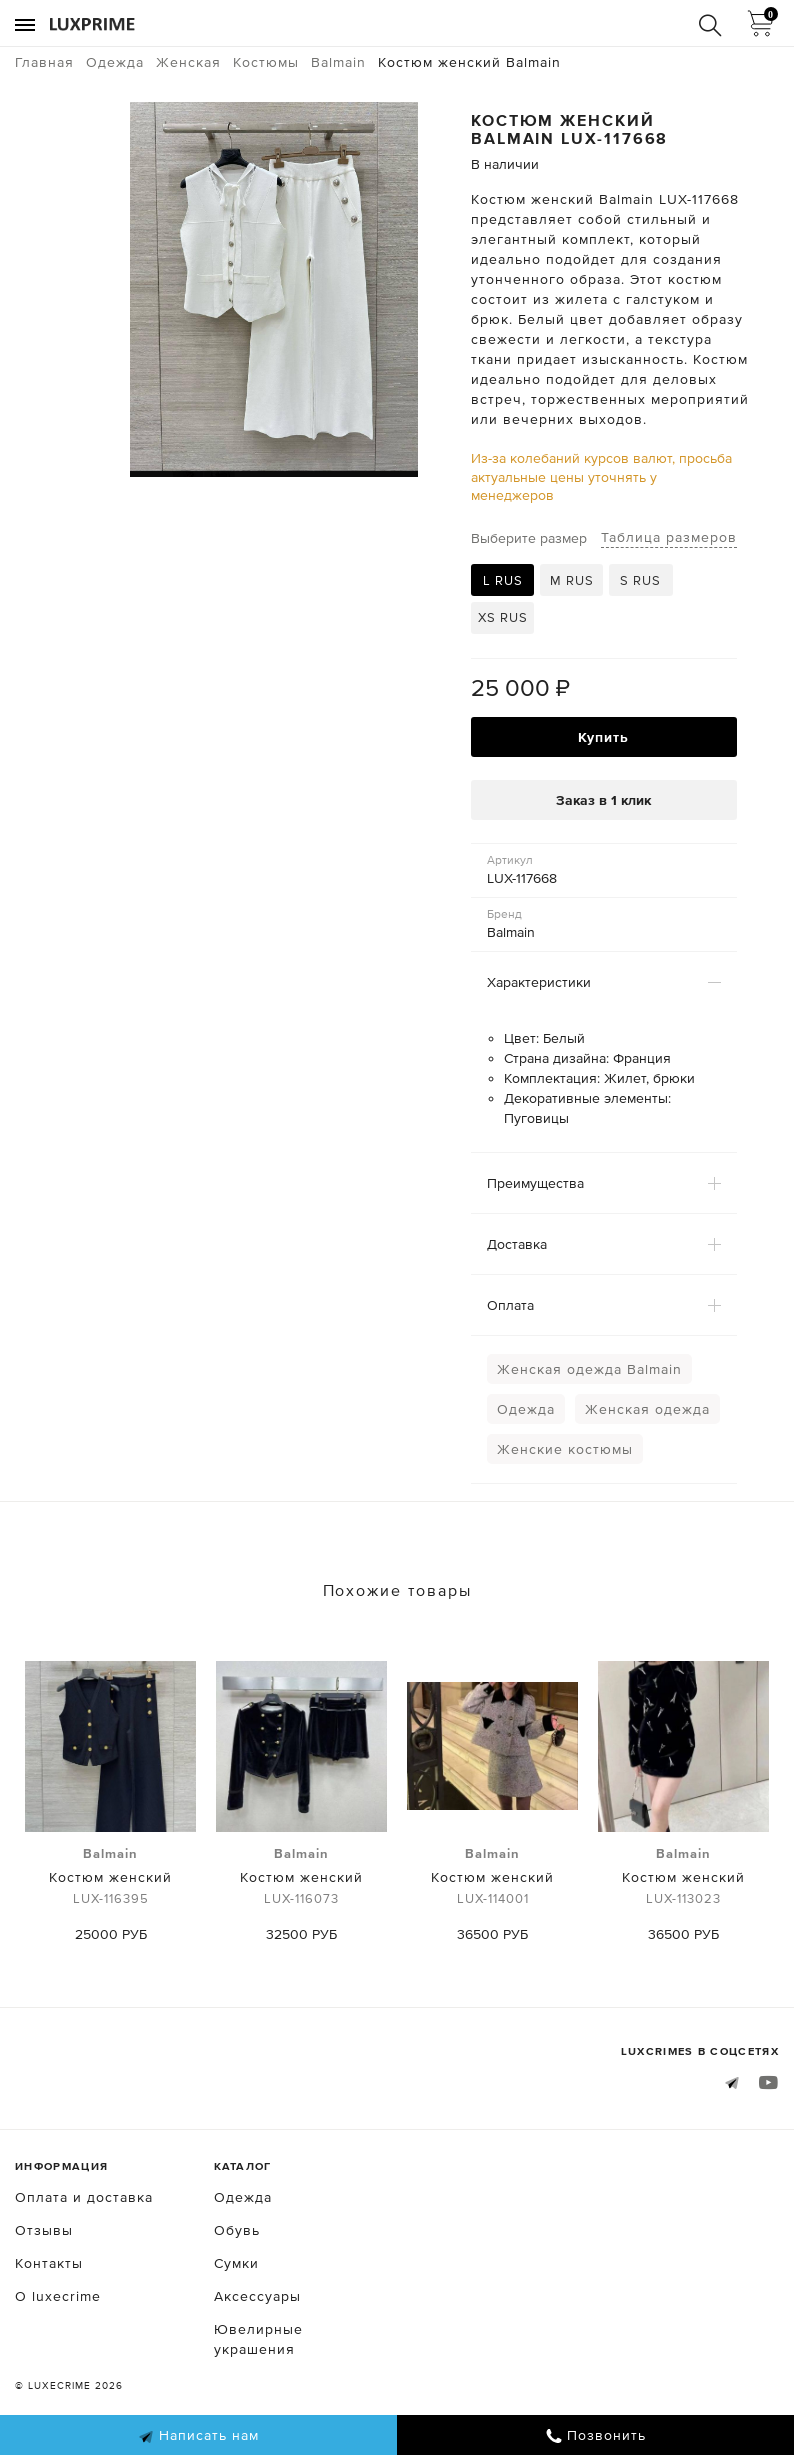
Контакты (49, 2263)
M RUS (572, 580)
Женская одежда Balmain (589, 1369)
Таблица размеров (669, 537)
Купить (603, 737)
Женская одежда (647, 1409)
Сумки (236, 2263)
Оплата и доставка (84, 2197)
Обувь (237, 2230)
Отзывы (44, 2230)
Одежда (526, 1409)
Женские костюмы (565, 1449)
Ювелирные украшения (258, 2339)
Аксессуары (257, 2296)
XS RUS (503, 617)
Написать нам (198, 2436)
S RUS (640, 580)
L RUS (503, 580)
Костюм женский (110, 1877)
